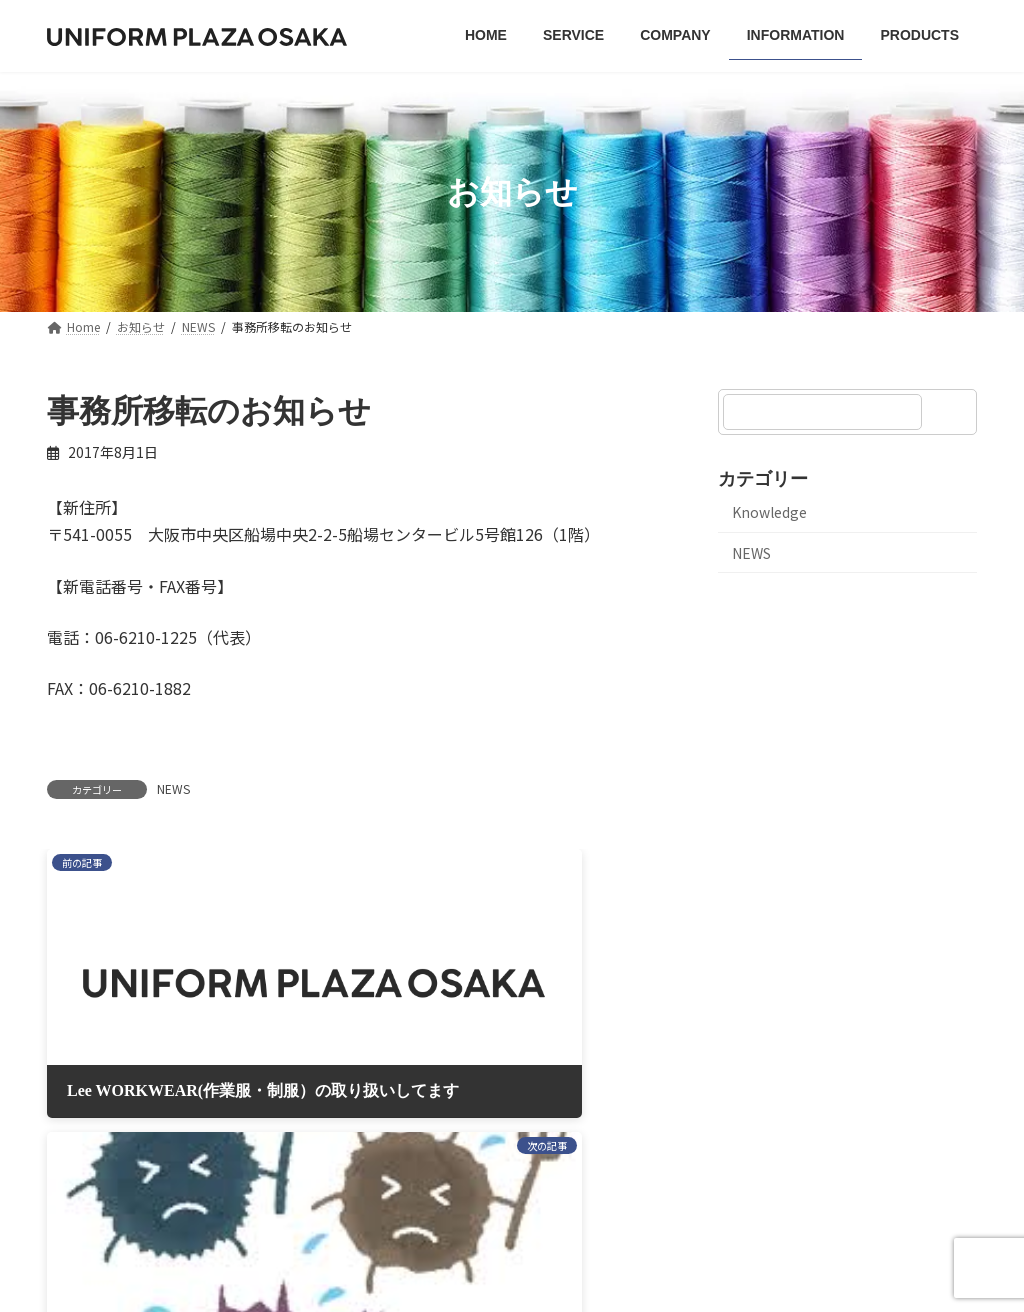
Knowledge (769, 512)
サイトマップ (540, 1073)
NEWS (173, 788)
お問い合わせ (671, 1073)
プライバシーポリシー (381, 1073)
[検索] (952, 412)
